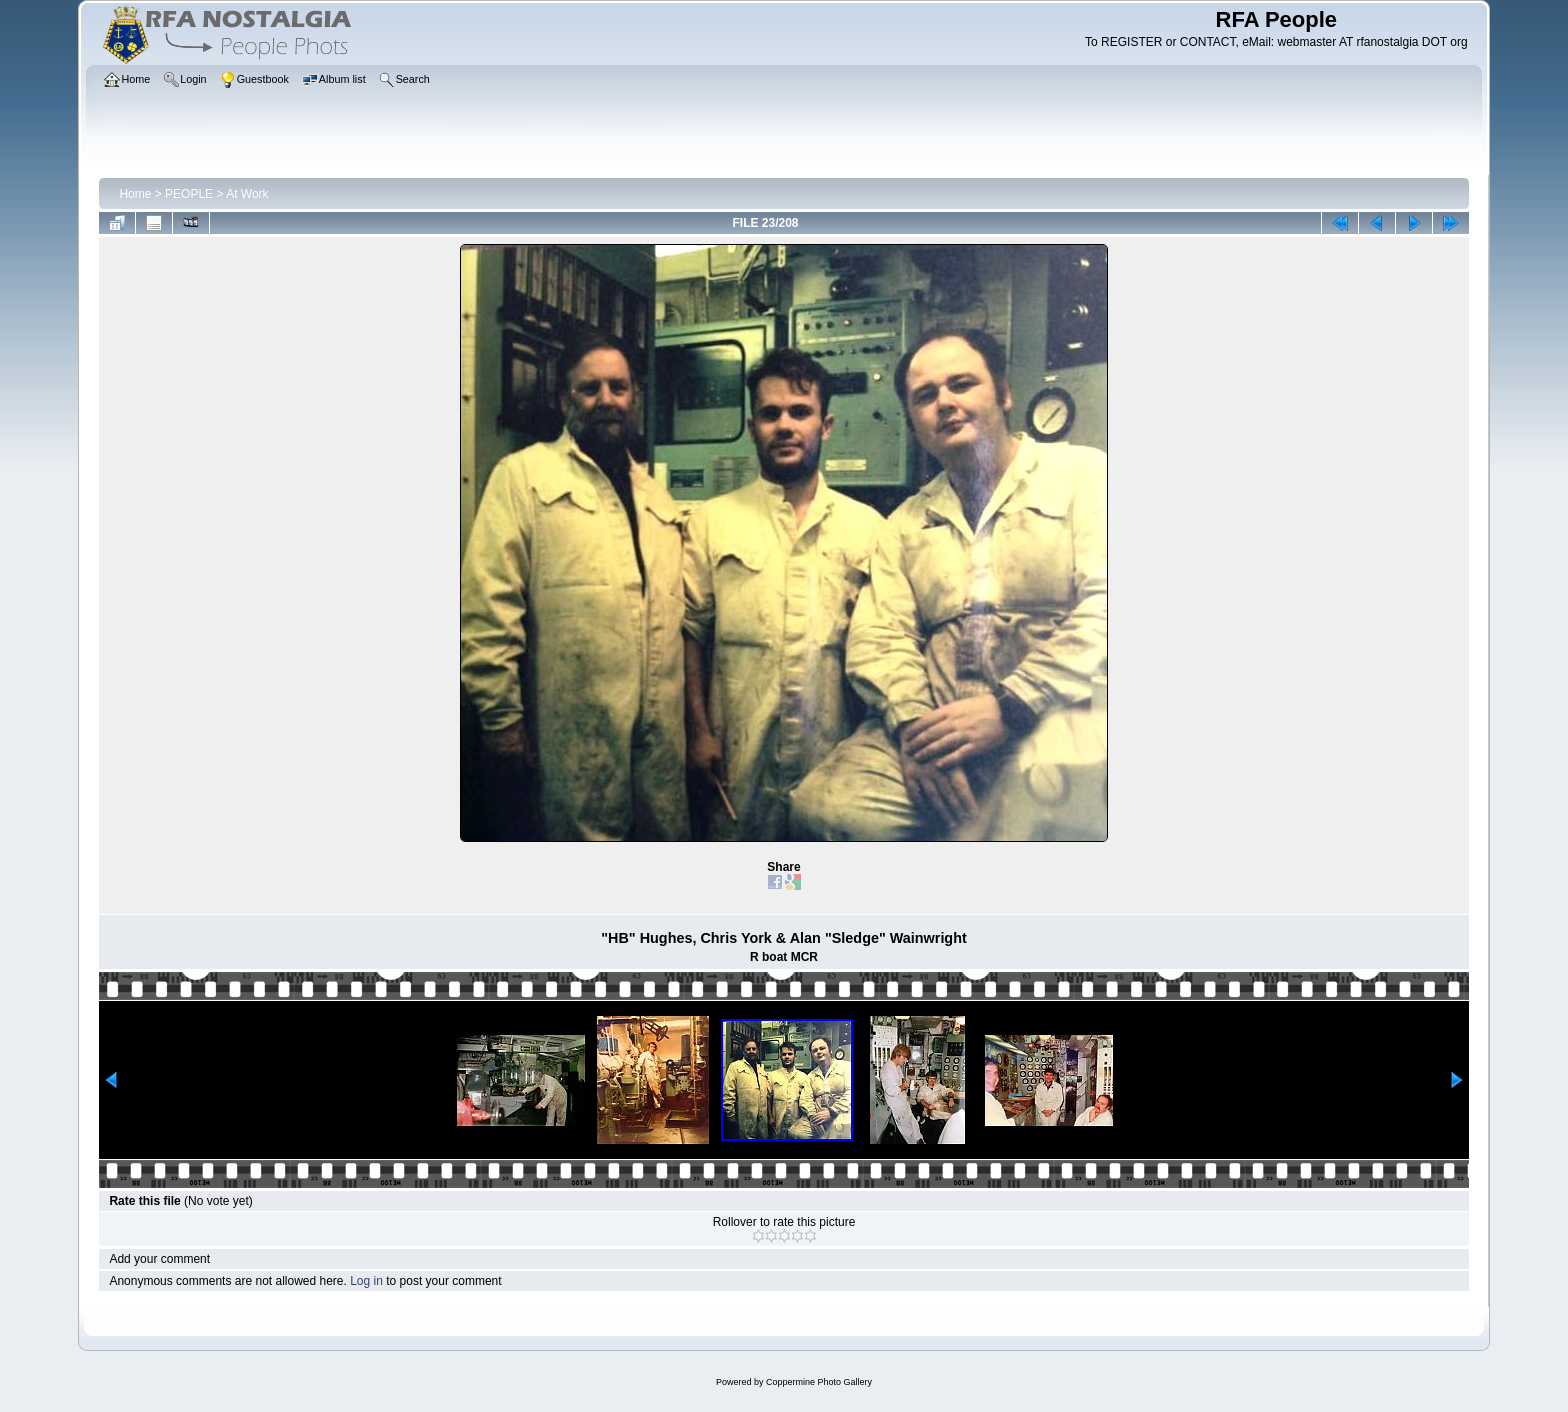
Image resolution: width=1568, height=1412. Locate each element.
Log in (366, 1281)
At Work (247, 194)
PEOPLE (189, 194)
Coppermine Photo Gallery (819, 1382)
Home (135, 194)
